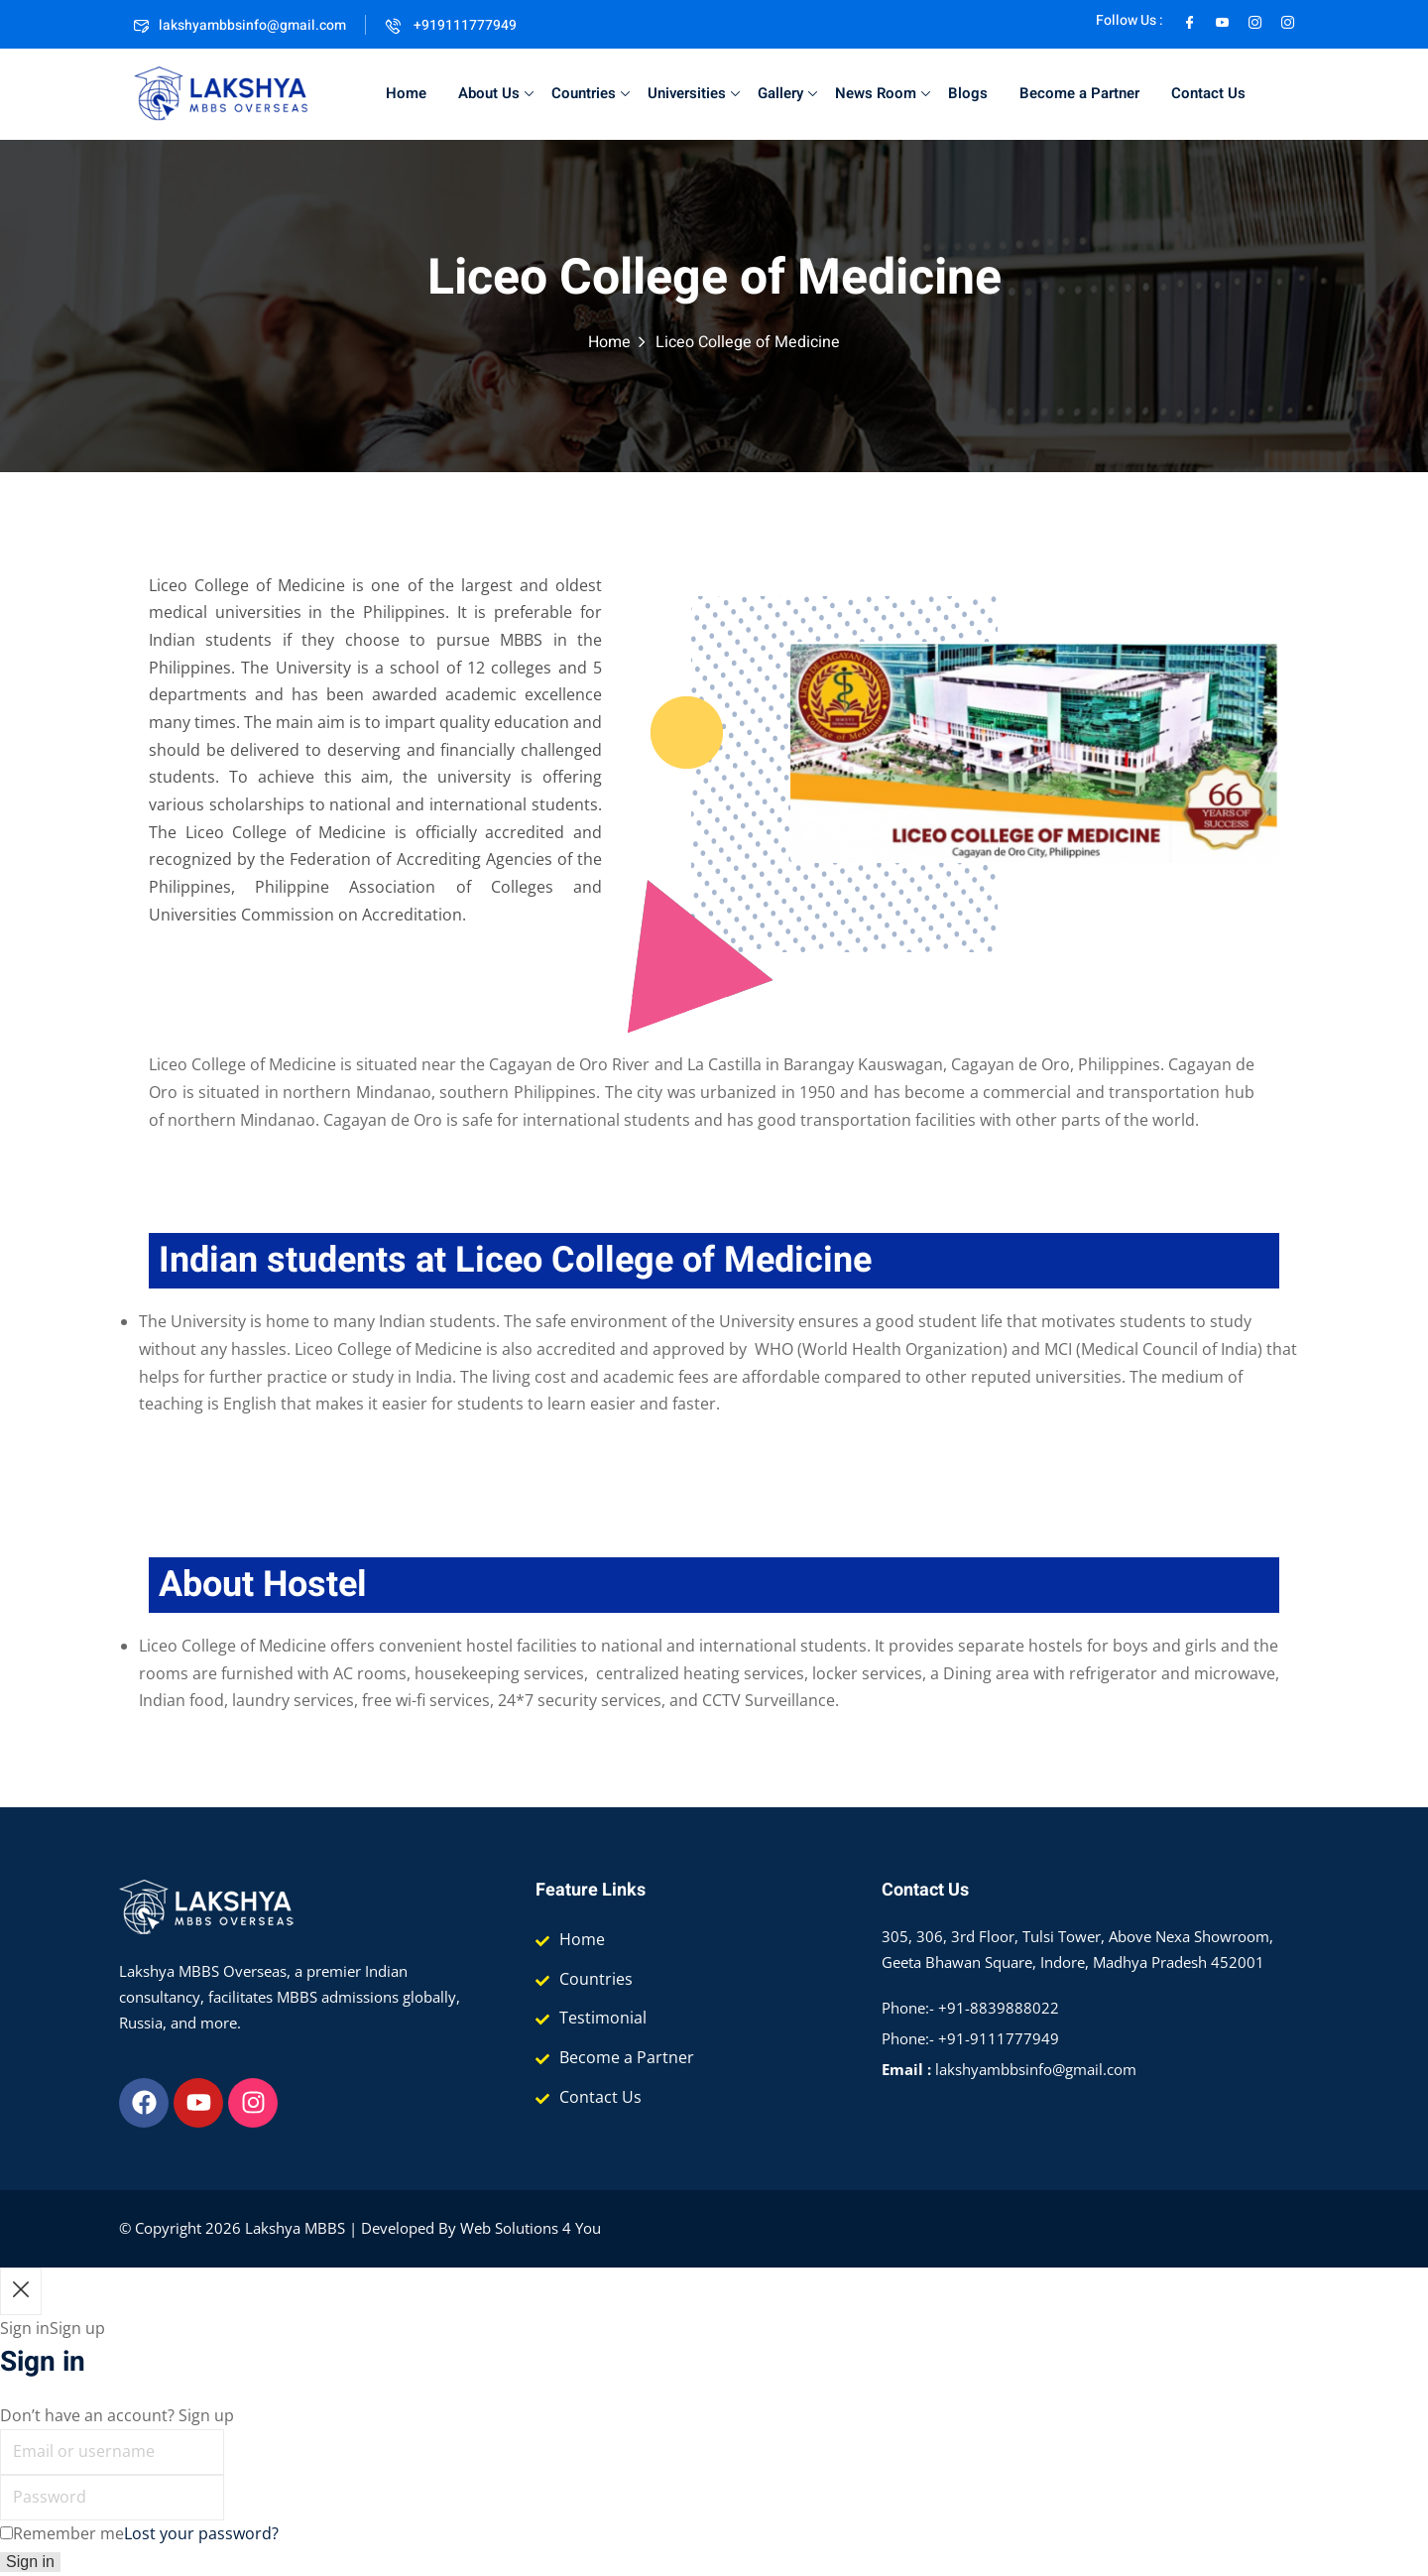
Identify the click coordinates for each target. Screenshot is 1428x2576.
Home (406, 93)
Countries (590, 93)
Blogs (968, 93)
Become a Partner (1079, 93)
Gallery (787, 93)
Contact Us (1208, 93)
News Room (882, 93)
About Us (496, 93)
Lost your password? (201, 2533)
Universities (694, 93)
